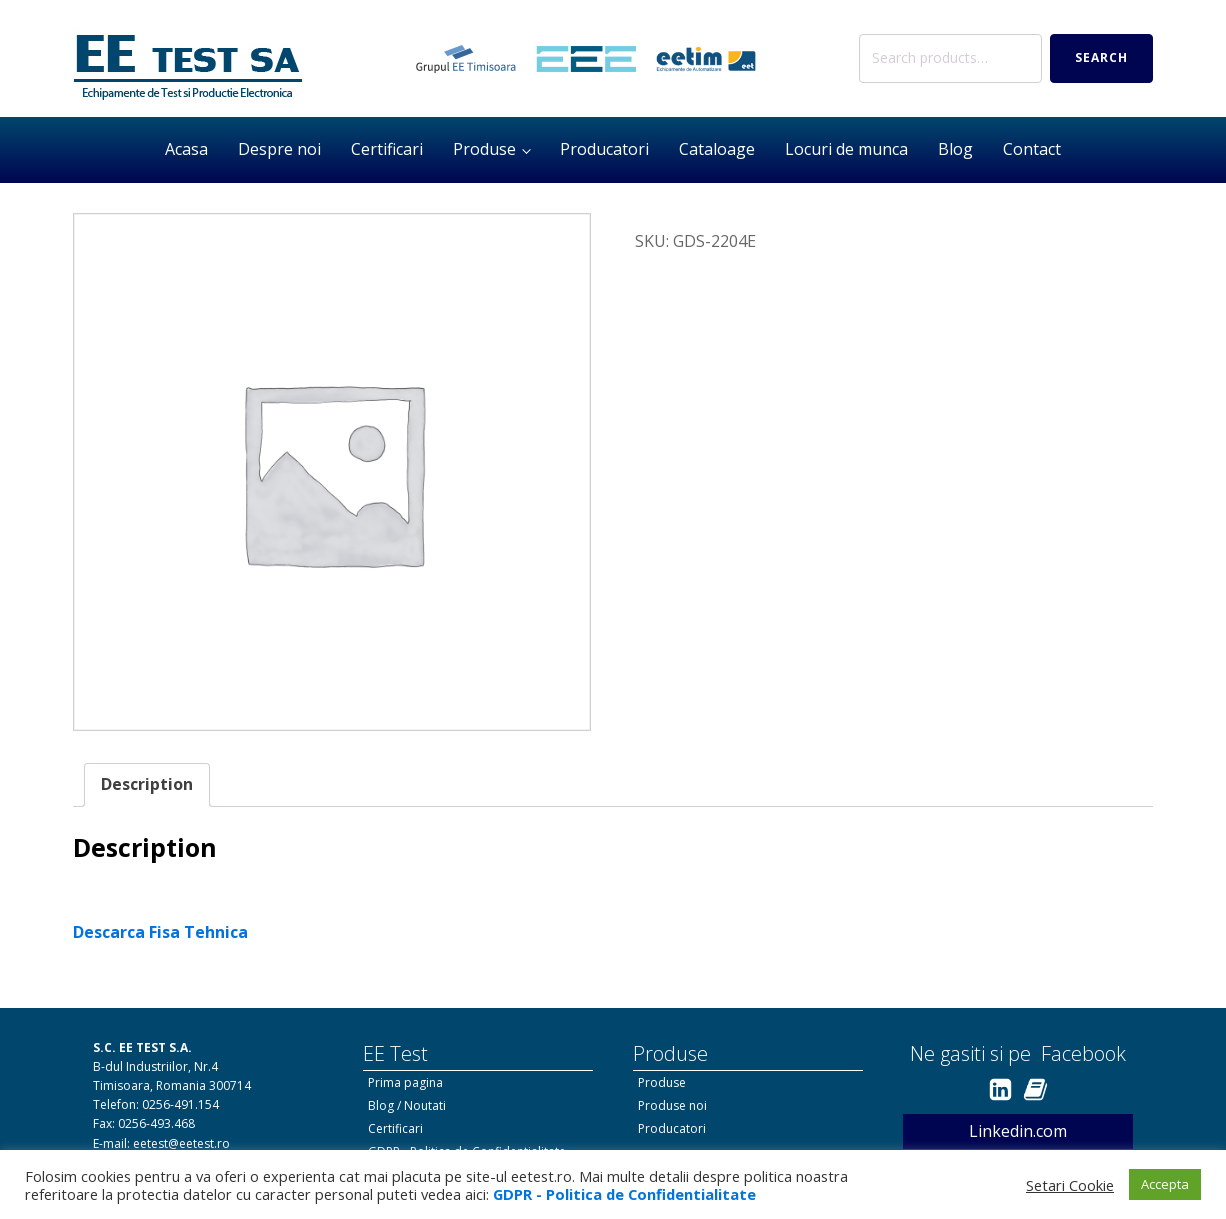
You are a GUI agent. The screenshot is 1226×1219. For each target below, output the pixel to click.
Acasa (186, 149)
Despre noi (279, 149)
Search (1101, 57)
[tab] (147, 785)
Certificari (387, 149)
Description (147, 784)
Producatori (604, 149)
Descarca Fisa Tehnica (160, 932)
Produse (484, 149)
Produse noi (672, 1105)
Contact (1032, 149)
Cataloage (717, 149)
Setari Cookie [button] (1070, 1185)
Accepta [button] (1165, 1184)
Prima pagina (405, 1082)
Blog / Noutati (407, 1105)
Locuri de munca (846, 149)
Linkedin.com (1018, 1131)
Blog (955, 149)
